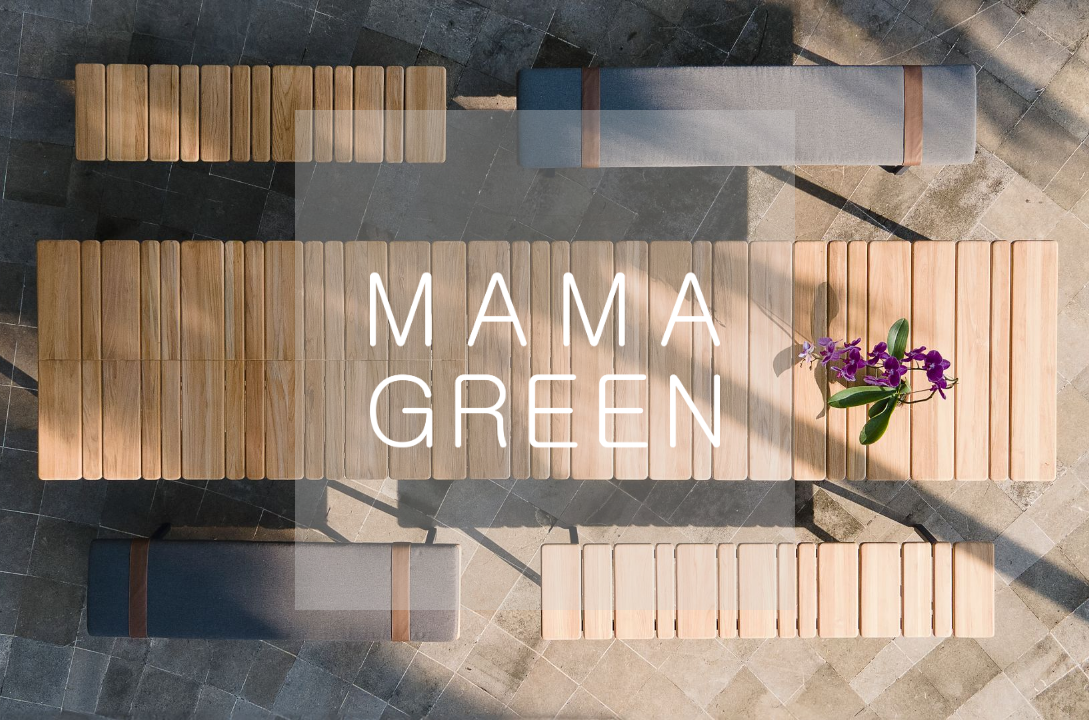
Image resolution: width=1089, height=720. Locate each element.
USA (368, 648)
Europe (210, 648)
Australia (699, 648)
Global (521, 648)
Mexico (881, 648)
